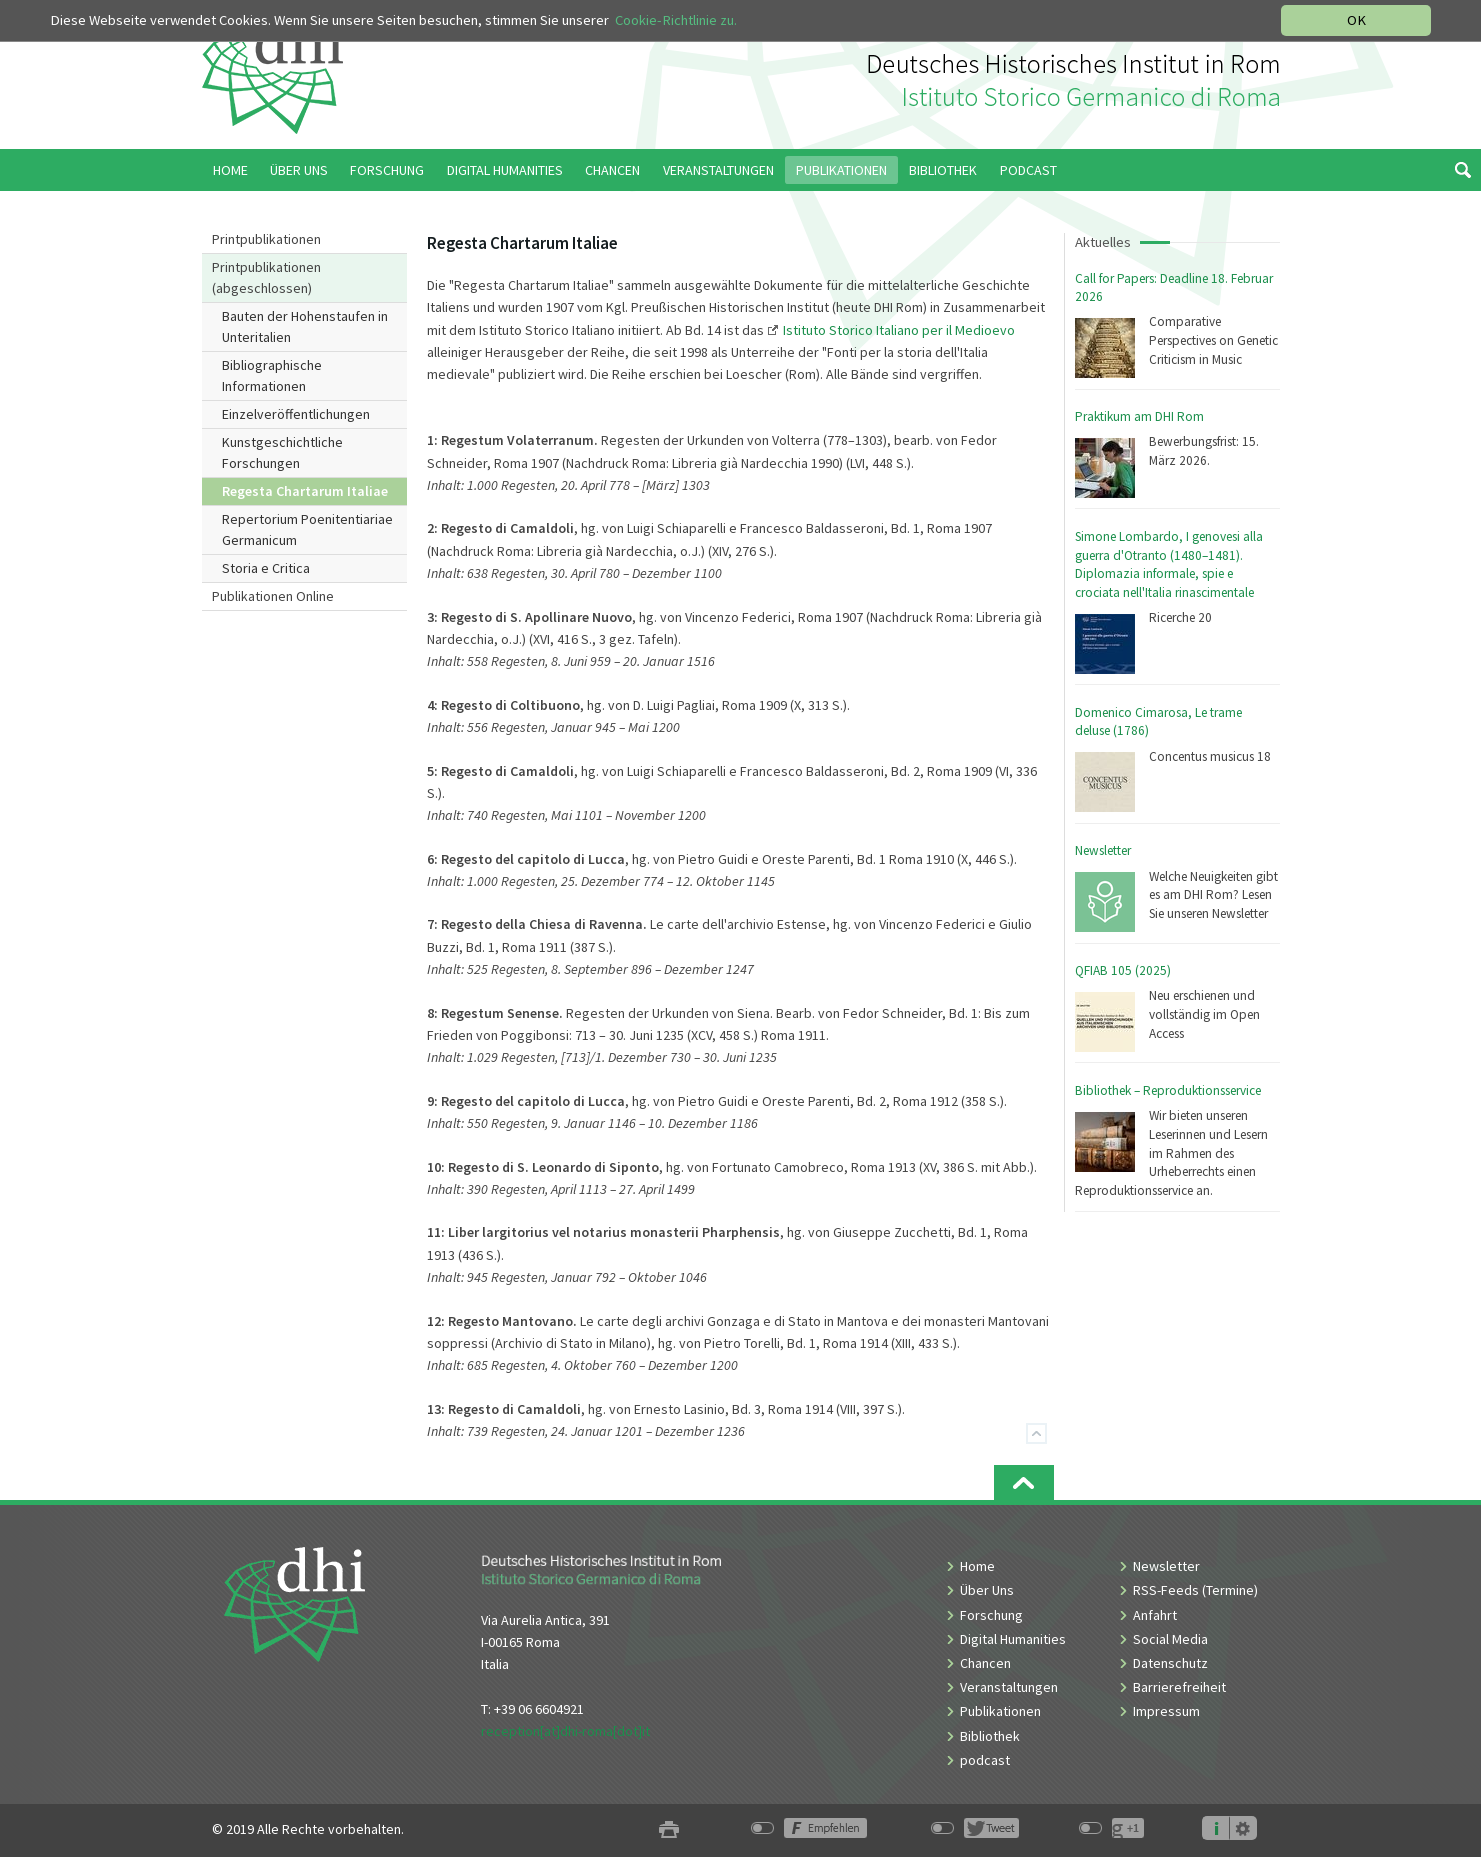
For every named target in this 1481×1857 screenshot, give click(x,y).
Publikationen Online (273, 596)
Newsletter (1103, 850)
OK (1356, 20)
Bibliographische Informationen (272, 375)
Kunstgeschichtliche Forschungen (282, 452)
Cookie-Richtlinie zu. (676, 20)
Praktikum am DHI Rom (1139, 416)
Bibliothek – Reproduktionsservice (1168, 1090)
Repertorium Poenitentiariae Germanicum (307, 529)
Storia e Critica (266, 568)
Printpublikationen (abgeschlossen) (266, 277)
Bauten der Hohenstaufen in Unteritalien (305, 326)
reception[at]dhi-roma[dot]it (565, 1731)
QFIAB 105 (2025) (1123, 970)
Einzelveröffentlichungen (296, 414)
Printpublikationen (266, 239)
